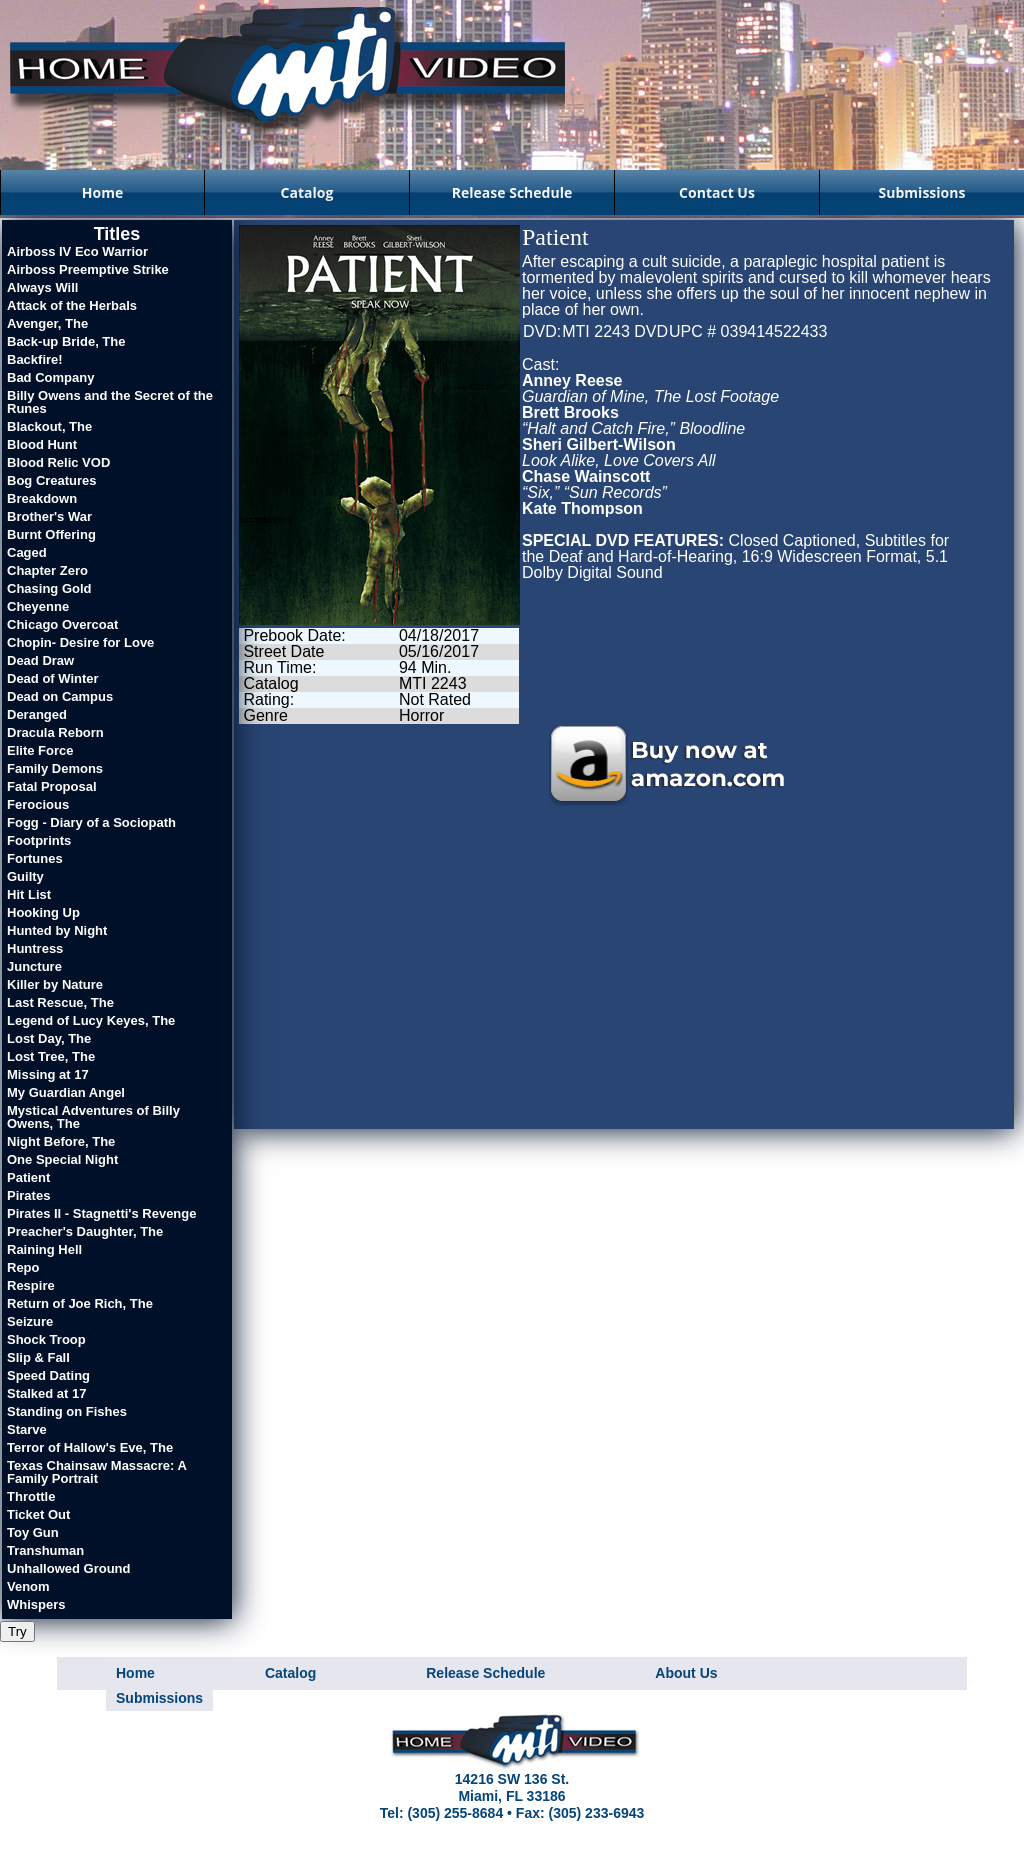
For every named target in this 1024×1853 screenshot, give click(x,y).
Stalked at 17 (47, 1393)
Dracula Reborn (55, 732)
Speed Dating (48, 1375)
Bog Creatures (52, 480)
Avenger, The (47, 323)
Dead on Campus (60, 696)
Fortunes (35, 858)
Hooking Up (43, 912)
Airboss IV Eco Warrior (77, 251)
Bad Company (50, 377)
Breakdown (42, 498)
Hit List (29, 894)
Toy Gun (33, 1532)
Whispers (36, 1604)
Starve (27, 1429)
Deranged (37, 714)
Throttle (31, 1496)
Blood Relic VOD (58, 462)
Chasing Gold (49, 588)
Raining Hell (44, 1249)
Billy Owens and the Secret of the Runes (110, 402)
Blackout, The (49, 426)
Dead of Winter (53, 678)
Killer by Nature (55, 984)
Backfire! (35, 359)
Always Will (42, 287)
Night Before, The (61, 1141)
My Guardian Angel (66, 1092)
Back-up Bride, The (66, 341)
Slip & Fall (38, 1357)
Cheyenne (38, 606)
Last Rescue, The (60, 1002)
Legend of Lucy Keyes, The (91, 1020)
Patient (28, 1177)
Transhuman (45, 1550)
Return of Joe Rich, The (80, 1303)
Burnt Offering (51, 534)
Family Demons (55, 768)
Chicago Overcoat (62, 624)
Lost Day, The (49, 1038)
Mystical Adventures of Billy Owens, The (93, 1117)
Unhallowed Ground (69, 1568)
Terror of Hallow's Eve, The (90, 1447)
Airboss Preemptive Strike (88, 269)
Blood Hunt (42, 444)
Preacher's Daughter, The (85, 1231)
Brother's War (49, 516)
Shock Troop (46, 1339)
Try (17, 1631)
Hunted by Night (57, 930)
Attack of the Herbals (72, 305)
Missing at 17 (48, 1074)
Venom (28, 1586)
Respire (31, 1285)
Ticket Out (38, 1514)
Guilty (25, 876)
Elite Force (40, 750)
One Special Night (62, 1159)
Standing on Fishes (67, 1411)
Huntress (35, 948)
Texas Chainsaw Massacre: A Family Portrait (96, 1472)
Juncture (34, 966)
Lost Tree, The (51, 1056)
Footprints (39, 840)
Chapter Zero (47, 570)
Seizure (30, 1321)
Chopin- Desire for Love (80, 642)
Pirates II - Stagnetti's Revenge (101, 1213)
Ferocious (38, 804)
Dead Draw (40, 660)
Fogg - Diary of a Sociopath (91, 822)
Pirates (28, 1195)
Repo (23, 1267)
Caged (27, 552)
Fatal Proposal (52, 786)
